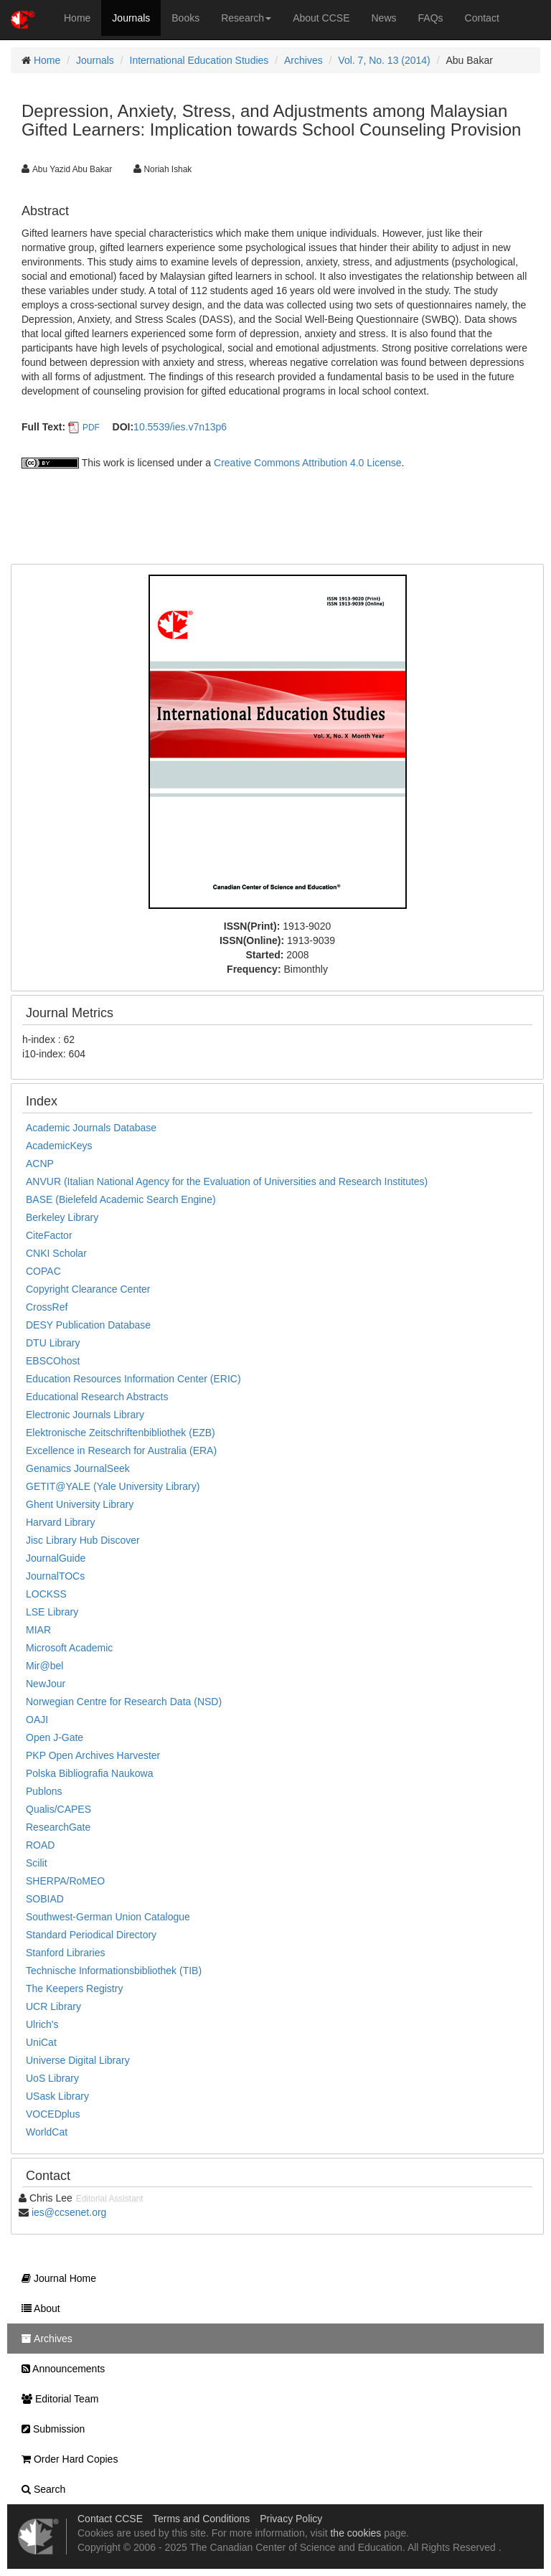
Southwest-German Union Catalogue (108, 1916)
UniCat (41, 2042)
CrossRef (46, 1307)
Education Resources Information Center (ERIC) (133, 1378)
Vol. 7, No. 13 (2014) (384, 60)
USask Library (57, 2096)
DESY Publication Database (88, 1325)
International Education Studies (199, 60)
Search (39, 2489)
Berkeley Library (62, 1217)
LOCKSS (46, 1594)
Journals (131, 18)
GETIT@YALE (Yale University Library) (112, 1486)
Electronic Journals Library (85, 1414)
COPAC (43, 1271)
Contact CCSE (110, 2518)
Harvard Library (60, 1522)
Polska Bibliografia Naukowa (89, 1773)
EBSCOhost (53, 1361)
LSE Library (52, 1612)
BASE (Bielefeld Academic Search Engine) (121, 1199)
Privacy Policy (291, 2518)
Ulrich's (42, 2024)
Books (185, 18)
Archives (303, 60)
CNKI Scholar (56, 1253)
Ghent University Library (79, 1504)
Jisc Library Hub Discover (83, 1540)
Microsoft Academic (69, 1647)
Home (77, 18)
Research (246, 18)
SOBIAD (45, 1899)
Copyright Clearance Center (88, 1289)
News (384, 18)
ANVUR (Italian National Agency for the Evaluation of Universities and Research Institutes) (227, 1181)
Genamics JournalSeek (78, 1468)
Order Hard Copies (66, 2459)
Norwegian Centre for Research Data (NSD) (124, 1701)
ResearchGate (58, 1827)
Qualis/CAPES (58, 1809)
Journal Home (55, 2278)
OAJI (37, 1719)
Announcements (59, 2368)
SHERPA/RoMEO (65, 1881)
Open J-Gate (54, 1737)
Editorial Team (56, 2399)
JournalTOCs (55, 1576)
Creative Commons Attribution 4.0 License (307, 462)
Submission (49, 2429)
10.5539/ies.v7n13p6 (180, 427)
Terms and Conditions (201, 2518)
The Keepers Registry (74, 1988)
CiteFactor (49, 1235)
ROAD (40, 1845)
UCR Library (53, 2006)
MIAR (38, 1630)
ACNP (40, 1163)
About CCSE (321, 18)
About (37, 2308)
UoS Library (52, 2078)
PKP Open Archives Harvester (93, 1755)
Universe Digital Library (78, 2060)
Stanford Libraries (65, 1952)
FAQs (430, 18)
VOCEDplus (53, 2114)
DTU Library (53, 1343)
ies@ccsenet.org (69, 2212)
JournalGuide (55, 1558)
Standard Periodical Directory (91, 1934)
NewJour (45, 1683)
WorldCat (46, 2132)
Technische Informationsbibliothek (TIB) (114, 1970)
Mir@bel (44, 1665)
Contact (482, 18)
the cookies (355, 2533)
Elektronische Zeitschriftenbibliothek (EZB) (120, 1432)
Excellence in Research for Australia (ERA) (121, 1450)
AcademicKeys (59, 1145)
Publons (44, 1791)
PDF (91, 428)
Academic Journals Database (91, 1127)
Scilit (36, 1863)
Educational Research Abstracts (97, 1396)
